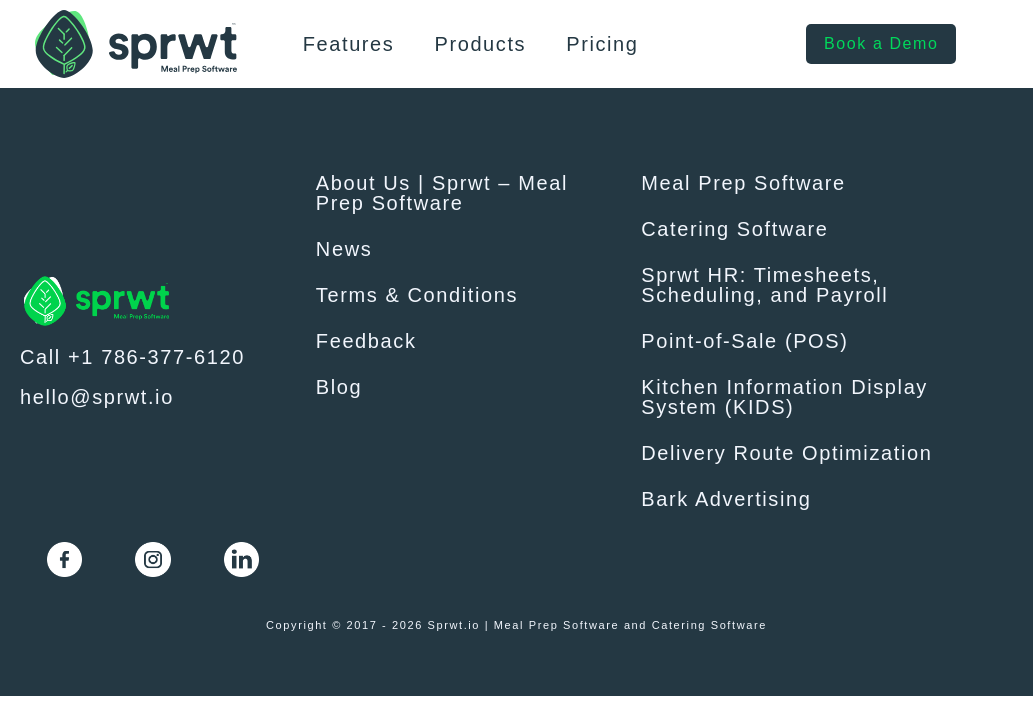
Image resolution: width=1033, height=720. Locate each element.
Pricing (602, 44)
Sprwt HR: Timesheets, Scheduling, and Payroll (764, 285)
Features (349, 44)
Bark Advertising (726, 499)
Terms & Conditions (417, 295)
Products (480, 44)
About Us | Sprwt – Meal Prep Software (442, 193)
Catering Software (734, 229)
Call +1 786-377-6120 (132, 357)
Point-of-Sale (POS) (744, 341)
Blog (339, 387)
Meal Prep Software (743, 183)
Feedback (366, 341)
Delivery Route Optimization (786, 453)
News (344, 249)
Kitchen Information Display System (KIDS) (784, 397)
